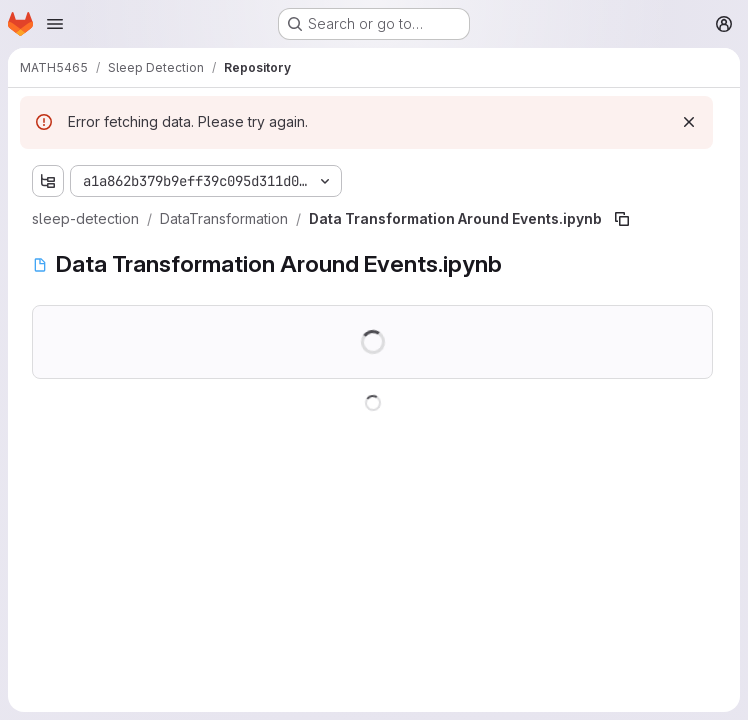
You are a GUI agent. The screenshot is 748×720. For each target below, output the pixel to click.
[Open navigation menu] (55, 24)
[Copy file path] (622, 219)
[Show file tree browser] (48, 181)
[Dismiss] (689, 122)
